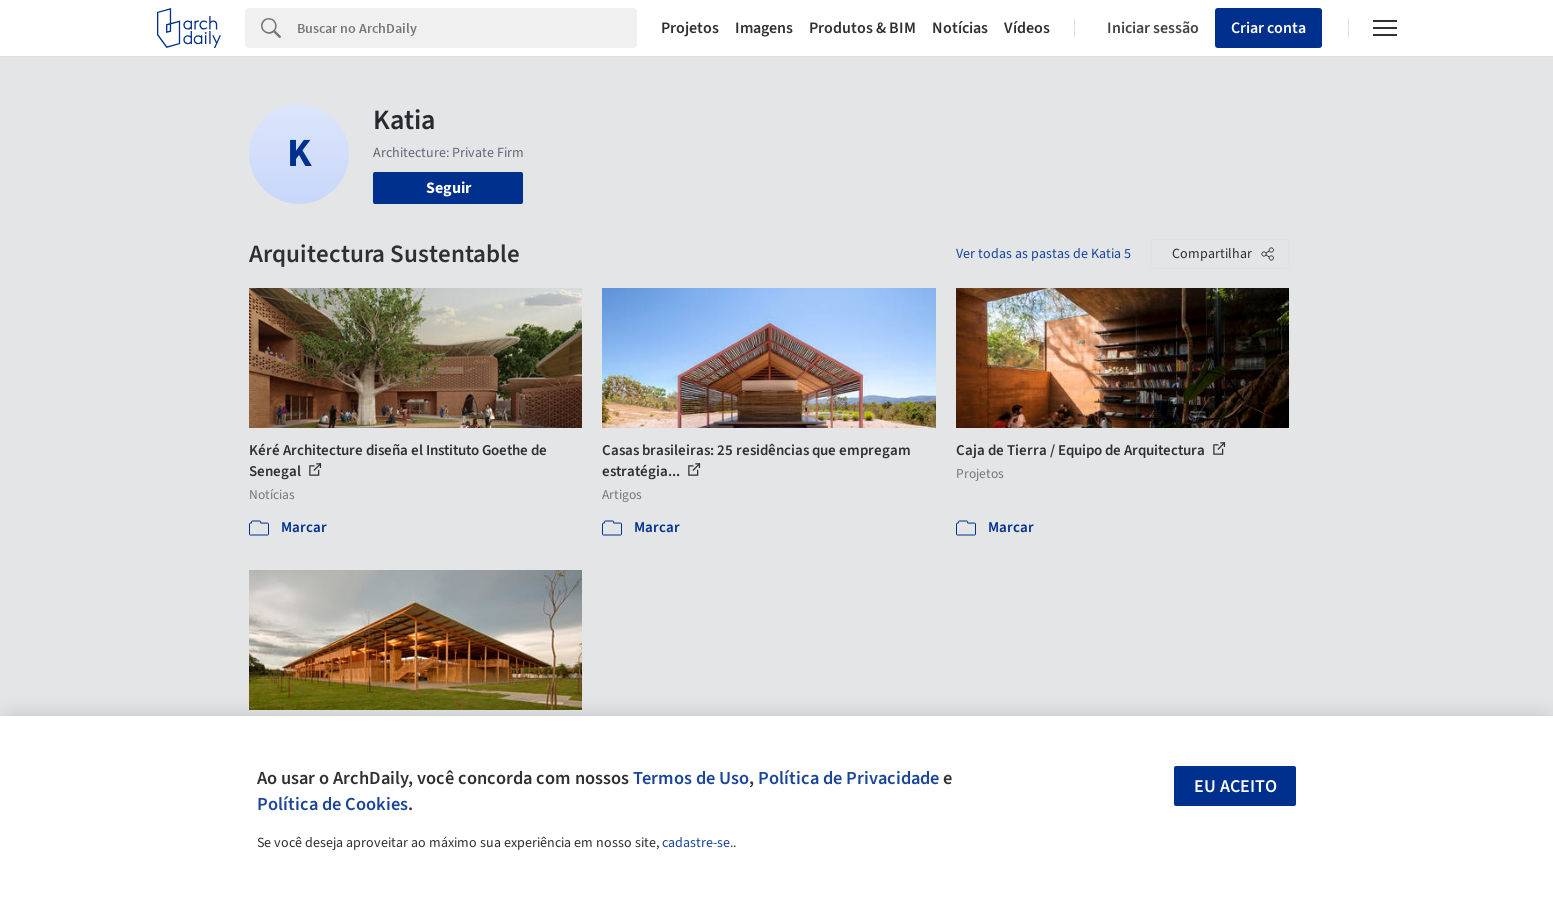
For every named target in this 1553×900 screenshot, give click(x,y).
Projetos (690, 28)
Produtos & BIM (862, 28)
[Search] (467, 28)
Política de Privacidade (848, 778)
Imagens (764, 28)
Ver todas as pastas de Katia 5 (1043, 254)
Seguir (448, 188)
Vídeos (1027, 28)
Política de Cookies (332, 804)
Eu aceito (1235, 786)
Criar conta (1268, 28)
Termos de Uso (691, 778)
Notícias (960, 28)
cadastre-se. (697, 843)
